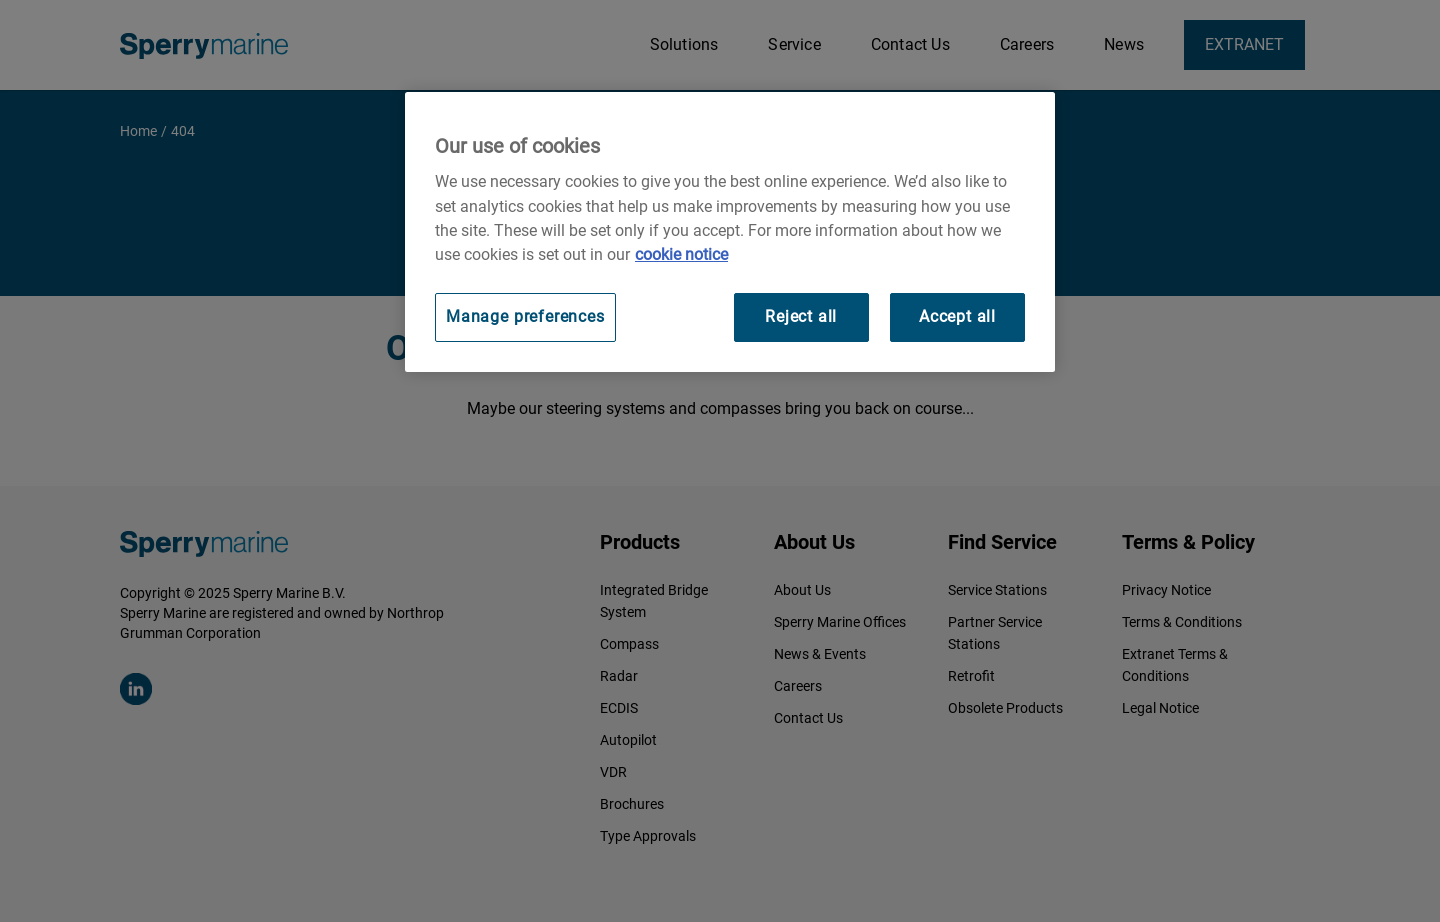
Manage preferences (525, 316)
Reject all (801, 316)
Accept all (957, 316)
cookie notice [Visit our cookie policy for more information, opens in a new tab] (681, 254)
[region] (730, 231)
